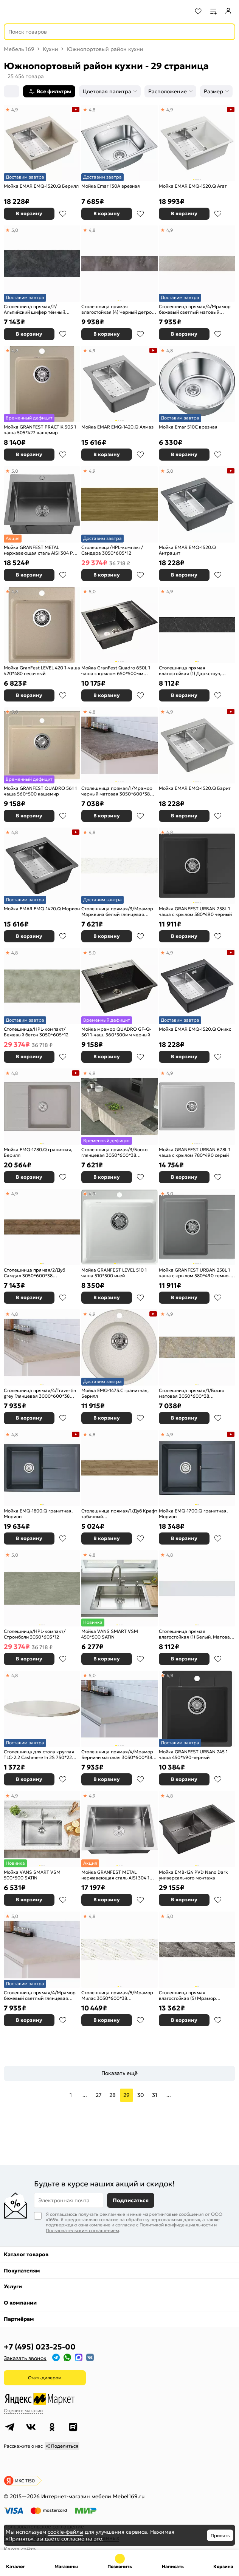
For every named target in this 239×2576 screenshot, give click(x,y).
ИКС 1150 (25, 2481)
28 (112, 2095)
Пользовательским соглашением (82, 2230)
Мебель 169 (19, 49)
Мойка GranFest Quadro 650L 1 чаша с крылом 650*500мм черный (115, 671)
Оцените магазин (23, 2410)
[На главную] (34, 11)
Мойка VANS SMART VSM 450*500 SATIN (109, 1634)
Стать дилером (45, 2377)
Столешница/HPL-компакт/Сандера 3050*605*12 (112, 550)
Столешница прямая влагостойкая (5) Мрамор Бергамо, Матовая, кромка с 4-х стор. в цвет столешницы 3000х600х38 (195, 1995)
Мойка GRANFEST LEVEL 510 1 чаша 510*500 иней (114, 1273)
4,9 (14, 110)
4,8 (92, 110)
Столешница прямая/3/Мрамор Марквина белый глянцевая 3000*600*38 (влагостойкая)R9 (117, 911)
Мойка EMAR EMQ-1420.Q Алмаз (117, 427)
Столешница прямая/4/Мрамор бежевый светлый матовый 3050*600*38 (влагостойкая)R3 (195, 309)
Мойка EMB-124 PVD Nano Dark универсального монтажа (193, 1875)
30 (140, 2095)
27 (99, 2095)
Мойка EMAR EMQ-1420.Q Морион (42, 908)
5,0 (14, 230)
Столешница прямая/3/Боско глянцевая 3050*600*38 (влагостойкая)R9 (114, 1152)
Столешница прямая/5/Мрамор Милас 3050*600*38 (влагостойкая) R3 (117, 1995)
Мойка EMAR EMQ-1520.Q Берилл (41, 186)
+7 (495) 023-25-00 (40, 2347)
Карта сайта (20, 2549)
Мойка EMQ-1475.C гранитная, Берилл (115, 1393)
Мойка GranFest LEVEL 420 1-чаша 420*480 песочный (42, 671)
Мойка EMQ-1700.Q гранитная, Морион (193, 1514)
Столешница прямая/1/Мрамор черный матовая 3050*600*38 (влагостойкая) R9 (116, 791)
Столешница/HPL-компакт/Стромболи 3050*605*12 (34, 1634)
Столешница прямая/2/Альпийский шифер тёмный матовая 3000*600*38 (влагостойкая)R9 (34, 309)
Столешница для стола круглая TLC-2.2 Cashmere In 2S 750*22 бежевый (39, 1754)
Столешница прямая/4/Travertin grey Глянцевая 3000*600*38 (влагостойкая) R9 (40, 1393)
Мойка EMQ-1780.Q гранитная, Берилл (38, 1152)
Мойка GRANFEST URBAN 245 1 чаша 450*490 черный (193, 1754)
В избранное (62, 213)
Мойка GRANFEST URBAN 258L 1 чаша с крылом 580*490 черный (195, 911)
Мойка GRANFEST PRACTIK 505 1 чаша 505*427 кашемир (40, 430)
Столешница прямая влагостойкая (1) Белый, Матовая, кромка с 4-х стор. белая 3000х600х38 (196, 1634)
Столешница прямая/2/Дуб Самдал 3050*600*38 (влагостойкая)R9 (34, 1273)
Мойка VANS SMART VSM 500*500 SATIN (32, 1875)
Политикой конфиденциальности (176, 2225)
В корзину (29, 213)
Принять (220, 2535)
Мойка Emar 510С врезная (188, 427)
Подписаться (131, 2200)
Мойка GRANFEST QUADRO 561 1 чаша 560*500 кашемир (40, 791)
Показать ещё (119, 2073)
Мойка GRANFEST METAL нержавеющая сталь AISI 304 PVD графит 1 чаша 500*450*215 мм (41, 550)
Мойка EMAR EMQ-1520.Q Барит (195, 788)
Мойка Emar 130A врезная (110, 186)
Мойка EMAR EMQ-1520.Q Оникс (195, 1029)
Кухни (50, 49)
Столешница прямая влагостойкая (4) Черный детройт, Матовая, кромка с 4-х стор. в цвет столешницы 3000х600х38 (119, 309)
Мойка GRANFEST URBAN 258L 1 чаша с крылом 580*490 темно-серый (194, 1273)
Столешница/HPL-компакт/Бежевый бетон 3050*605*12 (36, 1032)
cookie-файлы (65, 2531)
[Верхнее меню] (10, 11)
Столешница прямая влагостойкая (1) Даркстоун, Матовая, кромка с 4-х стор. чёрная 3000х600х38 (190, 671)
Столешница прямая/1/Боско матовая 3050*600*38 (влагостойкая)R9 (191, 1393)
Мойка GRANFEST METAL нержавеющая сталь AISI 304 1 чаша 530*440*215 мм (115, 1875)
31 (154, 2095)
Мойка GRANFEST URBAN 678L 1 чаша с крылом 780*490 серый (194, 1152)
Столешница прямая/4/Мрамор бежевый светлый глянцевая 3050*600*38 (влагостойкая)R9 (40, 1995)
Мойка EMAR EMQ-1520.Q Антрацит (187, 550)
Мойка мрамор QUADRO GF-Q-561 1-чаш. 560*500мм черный (116, 1032)
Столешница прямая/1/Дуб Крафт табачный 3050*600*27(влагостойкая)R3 (119, 1514)
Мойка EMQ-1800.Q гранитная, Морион (38, 1514)
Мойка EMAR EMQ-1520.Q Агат (193, 186)
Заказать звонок (25, 2358)
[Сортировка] (11, 91)
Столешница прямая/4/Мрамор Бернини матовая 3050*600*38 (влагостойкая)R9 (117, 1754)
